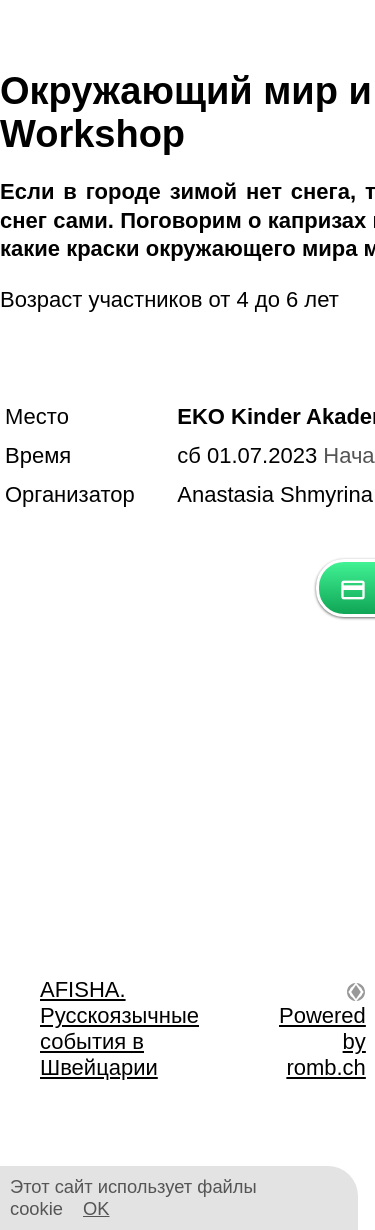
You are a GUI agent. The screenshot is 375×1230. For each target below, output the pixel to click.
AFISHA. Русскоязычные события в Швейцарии (119, 1028)
